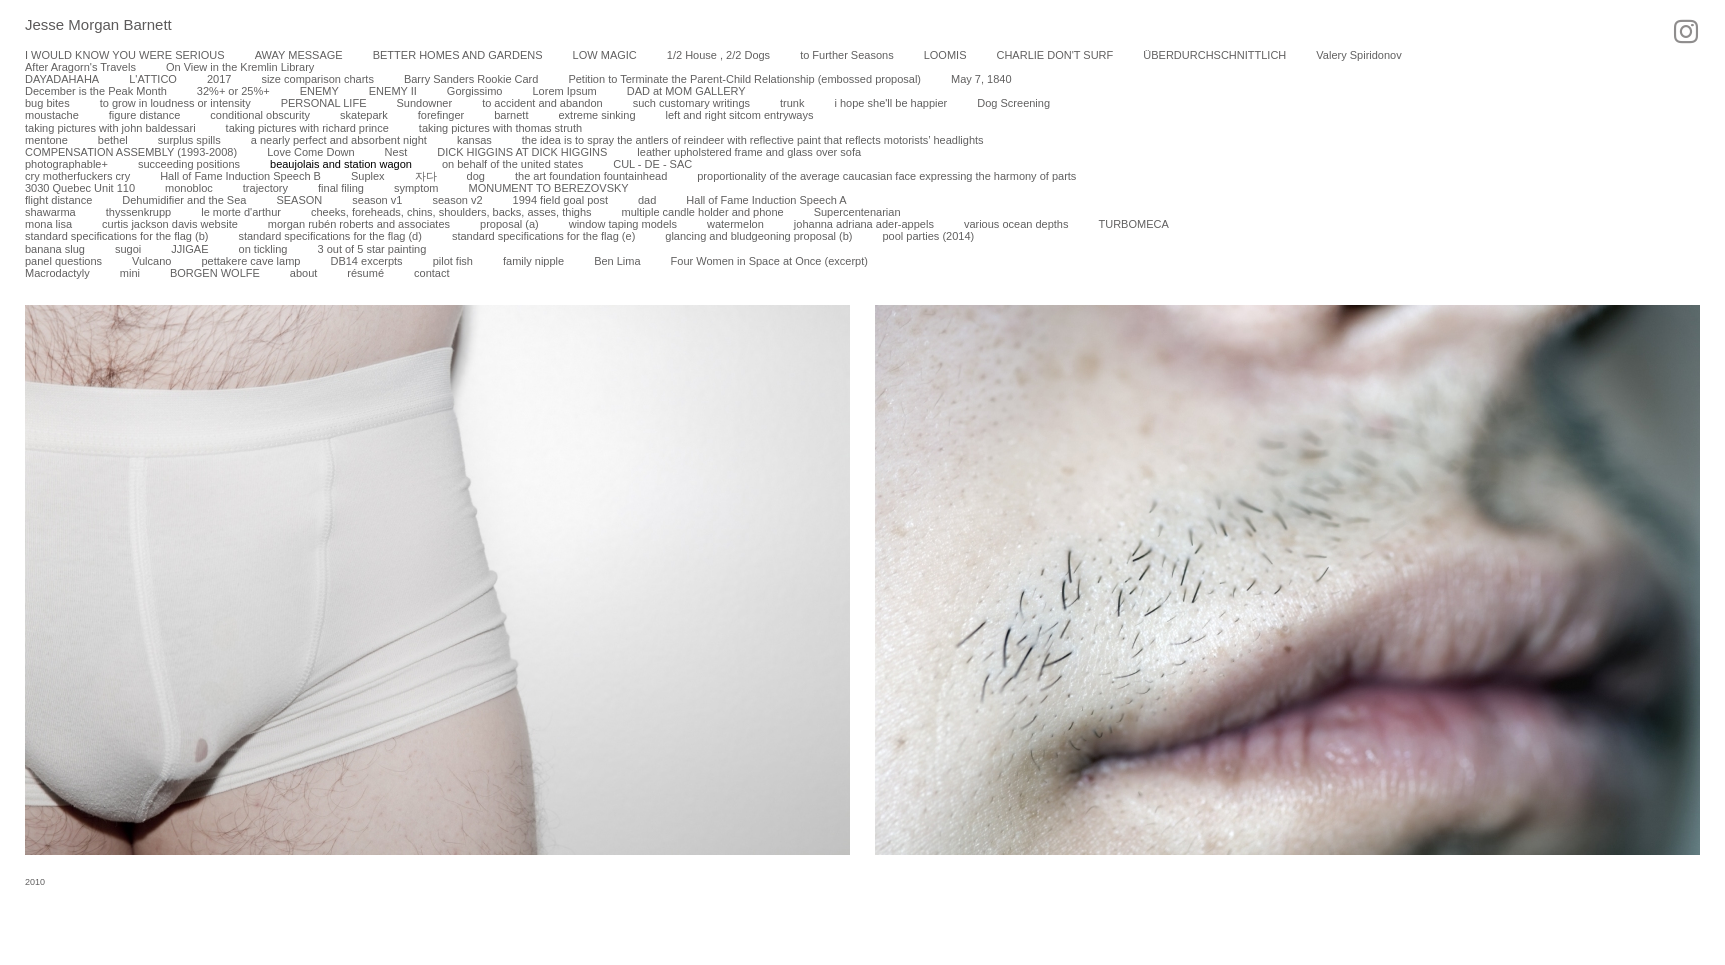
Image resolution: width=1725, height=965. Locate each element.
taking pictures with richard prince (307, 128)
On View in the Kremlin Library (240, 67)
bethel (113, 140)
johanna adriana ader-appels (864, 224)
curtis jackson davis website (170, 224)
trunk (792, 103)
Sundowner (424, 103)
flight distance (58, 200)
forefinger (441, 115)
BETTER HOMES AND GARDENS (458, 55)
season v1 (377, 200)
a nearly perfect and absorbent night (339, 140)
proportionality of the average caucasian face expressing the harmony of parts (886, 176)
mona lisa (48, 224)
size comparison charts (317, 79)
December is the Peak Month (96, 91)
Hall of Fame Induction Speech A (766, 200)
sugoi (128, 249)
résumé (365, 273)
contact (431, 273)
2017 (219, 79)
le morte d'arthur (241, 212)
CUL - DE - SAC (652, 164)
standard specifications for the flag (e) (543, 236)
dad (647, 200)
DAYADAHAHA (62, 79)
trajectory (265, 188)
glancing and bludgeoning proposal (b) (758, 236)
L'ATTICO (153, 79)
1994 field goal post (560, 200)
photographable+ (66, 164)
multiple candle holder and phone (703, 212)
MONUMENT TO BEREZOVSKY (549, 188)
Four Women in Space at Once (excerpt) (769, 261)
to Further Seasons (847, 55)
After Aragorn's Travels (80, 67)
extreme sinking (596, 115)
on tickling (263, 249)
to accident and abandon (542, 103)
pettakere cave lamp (250, 261)
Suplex (368, 176)
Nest (396, 152)
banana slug (55, 249)
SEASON (299, 200)
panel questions (63, 261)
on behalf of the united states (512, 164)
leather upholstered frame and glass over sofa (749, 152)
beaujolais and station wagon (341, 164)
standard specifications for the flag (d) (329, 236)
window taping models (623, 224)
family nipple (533, 261)
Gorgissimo (475, 91)
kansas (474, 140)
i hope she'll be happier (890, 103)
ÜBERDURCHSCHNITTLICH (1214, 55)
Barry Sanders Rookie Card (471, 79)
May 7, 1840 (981, 79)
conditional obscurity (260, 115)
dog (476, 176)
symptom (416, 188)
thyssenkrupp (138, 212)
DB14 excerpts (366, 261)
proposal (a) (509, 224)
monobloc (189, 188)
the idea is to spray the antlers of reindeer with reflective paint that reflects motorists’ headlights (753, 140)
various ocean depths (1016, 224)
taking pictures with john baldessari (110, 128)
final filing (341, 188)
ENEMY (319, 91)
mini (130, 273)
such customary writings (691, 103)
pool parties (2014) (928, 236)
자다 (426, 176)
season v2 (457, 200)
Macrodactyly (57, 273)
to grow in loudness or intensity (175, 103)
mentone (46, 140)
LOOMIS (945, 55)
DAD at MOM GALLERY (686, 91)
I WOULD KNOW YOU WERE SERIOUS (125, 55)
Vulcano (151, 261)
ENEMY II (393, 91)
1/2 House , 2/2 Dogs (718, 55)
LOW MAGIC (605, 55)
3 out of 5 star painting (371, 249)
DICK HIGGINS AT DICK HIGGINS (522, 152)
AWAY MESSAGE (299, 55)
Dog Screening (1013, 103)
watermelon (735, 224)
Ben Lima (617, 261)
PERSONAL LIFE (324, 103)
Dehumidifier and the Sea (184, 200)
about (304, 273)
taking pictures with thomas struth (500, 128)
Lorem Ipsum (564, 91)
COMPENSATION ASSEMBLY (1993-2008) (131, 152)
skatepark (364, 115)
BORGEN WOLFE (215, 273)
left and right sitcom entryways (740, 115)
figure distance (145, 115)
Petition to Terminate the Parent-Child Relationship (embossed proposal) (744, 79)
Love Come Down (310, 152)
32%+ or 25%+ (233, 91)
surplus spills (189, 140)
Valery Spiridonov (1358, 55)
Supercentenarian (857, 212)
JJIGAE (189, 249)
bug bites (47, 103)
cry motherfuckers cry (77, 176)
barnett (511, 115)
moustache (52, 115)
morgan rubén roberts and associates (359, 224)
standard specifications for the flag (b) (116, 236)
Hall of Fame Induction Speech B (240, 176)
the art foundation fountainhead (591, 176)
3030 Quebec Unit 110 (80, 188)
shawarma (50, 212)
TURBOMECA (1133, 224)
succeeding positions (189, 164)
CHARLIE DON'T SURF (1054, 55)
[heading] (86, 26)
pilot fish (453, 261)
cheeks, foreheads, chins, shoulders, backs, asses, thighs (451, 212)
